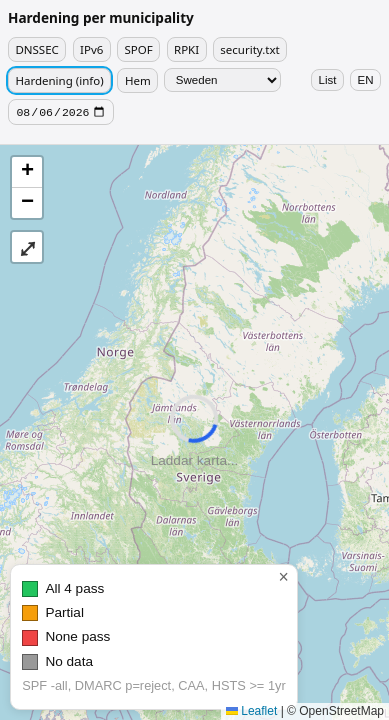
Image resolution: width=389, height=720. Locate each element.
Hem (138, 80)
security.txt (249, 49)
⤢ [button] (27, 249)
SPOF (139, 49)
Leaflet (251, 711)
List (328, 80)
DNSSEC (36, 49)
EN (366, 80)
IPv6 (91, 49)
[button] (27, 174)
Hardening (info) (59, 80)
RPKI (186, 49)
